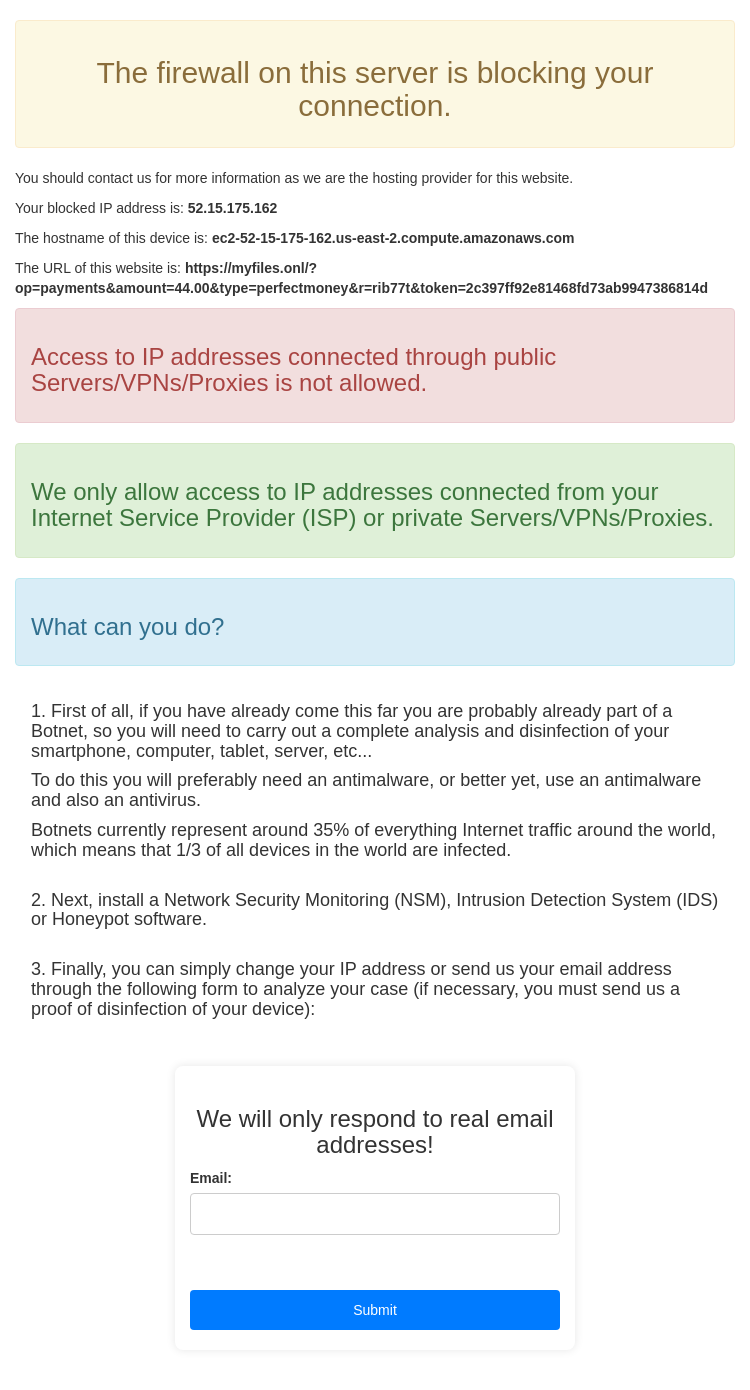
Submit (375, 1310)
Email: (211, 1178)
